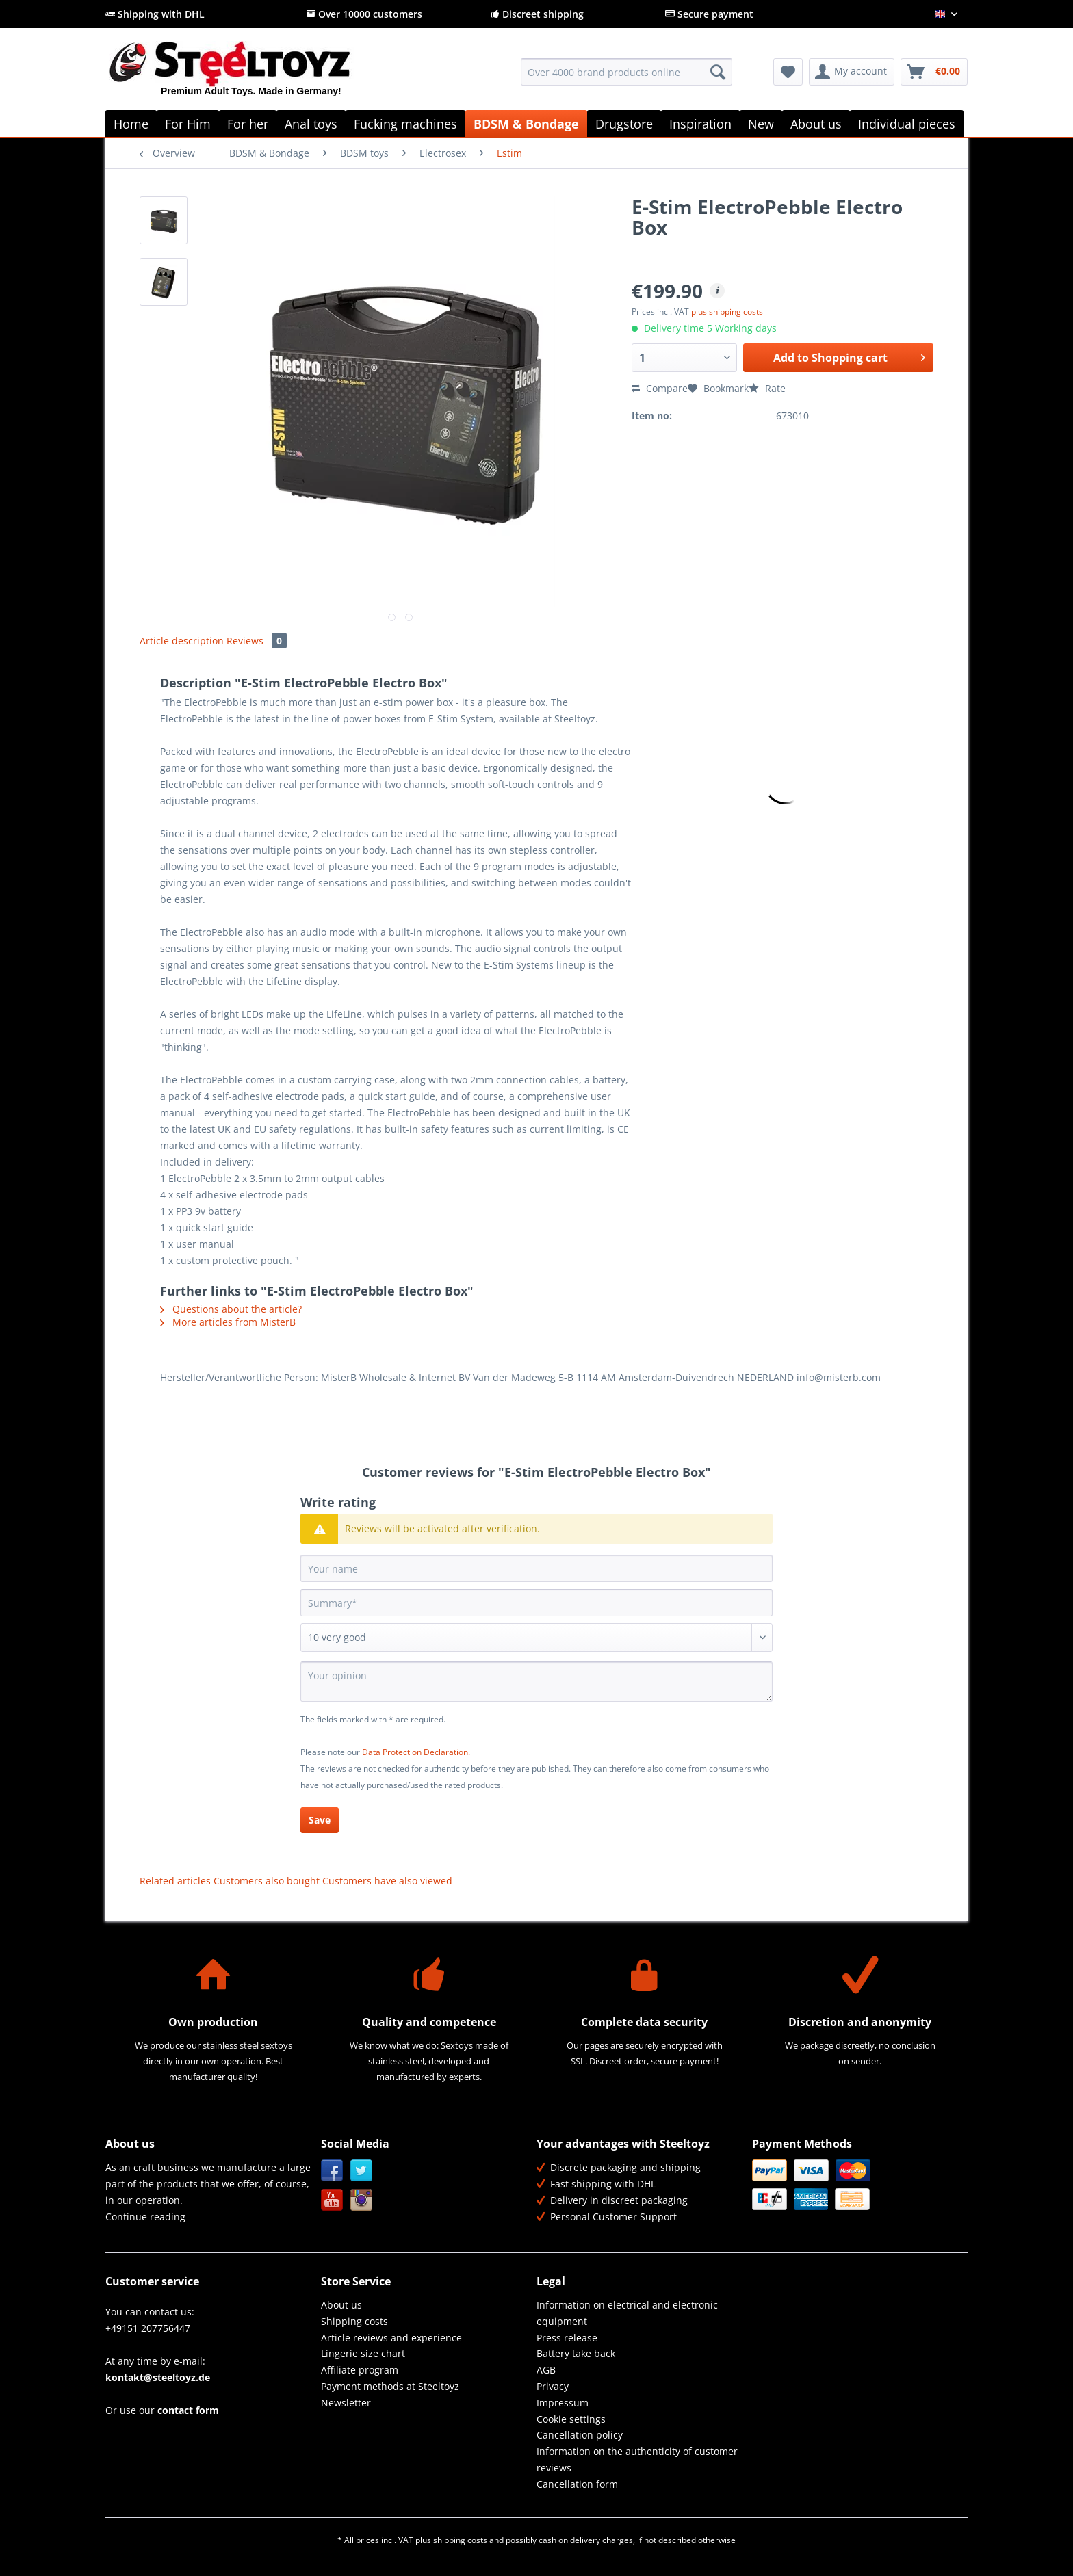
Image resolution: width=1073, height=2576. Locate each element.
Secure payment (709, 14)
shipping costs (460, 2540)
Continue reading (145, 2216)
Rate (767, 388)
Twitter (361, 2170)
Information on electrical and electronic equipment (627, 2313)
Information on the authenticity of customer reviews (637, 2459)
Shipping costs (354, 2321)
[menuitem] (626, 78)
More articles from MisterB (228, 1321)
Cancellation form (577, 2484)
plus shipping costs (727, 311)
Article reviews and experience (391, 2337)
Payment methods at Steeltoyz (390, 2386)
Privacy (552, 2386)
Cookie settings (571, 2419)
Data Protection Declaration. (416, 1752)
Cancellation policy (579, 2434)
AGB (546, 2369)
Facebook (332, 2170)
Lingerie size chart (363, 2353)
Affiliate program (359, 2369)
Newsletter (346, 2402)
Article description (182, 640)
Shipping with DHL (155, 14)
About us (341, 2304)
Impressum (562, 2402)
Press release (566, 2337)
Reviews (257, 640)
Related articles (175, 1880)
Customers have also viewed (387, 1880)
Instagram (361, 2200)
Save (320, 1819)
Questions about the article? (231, 1308)
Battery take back (575, 2353)
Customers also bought (267, 1880)
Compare (660, 388)
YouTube (332, 2200)
